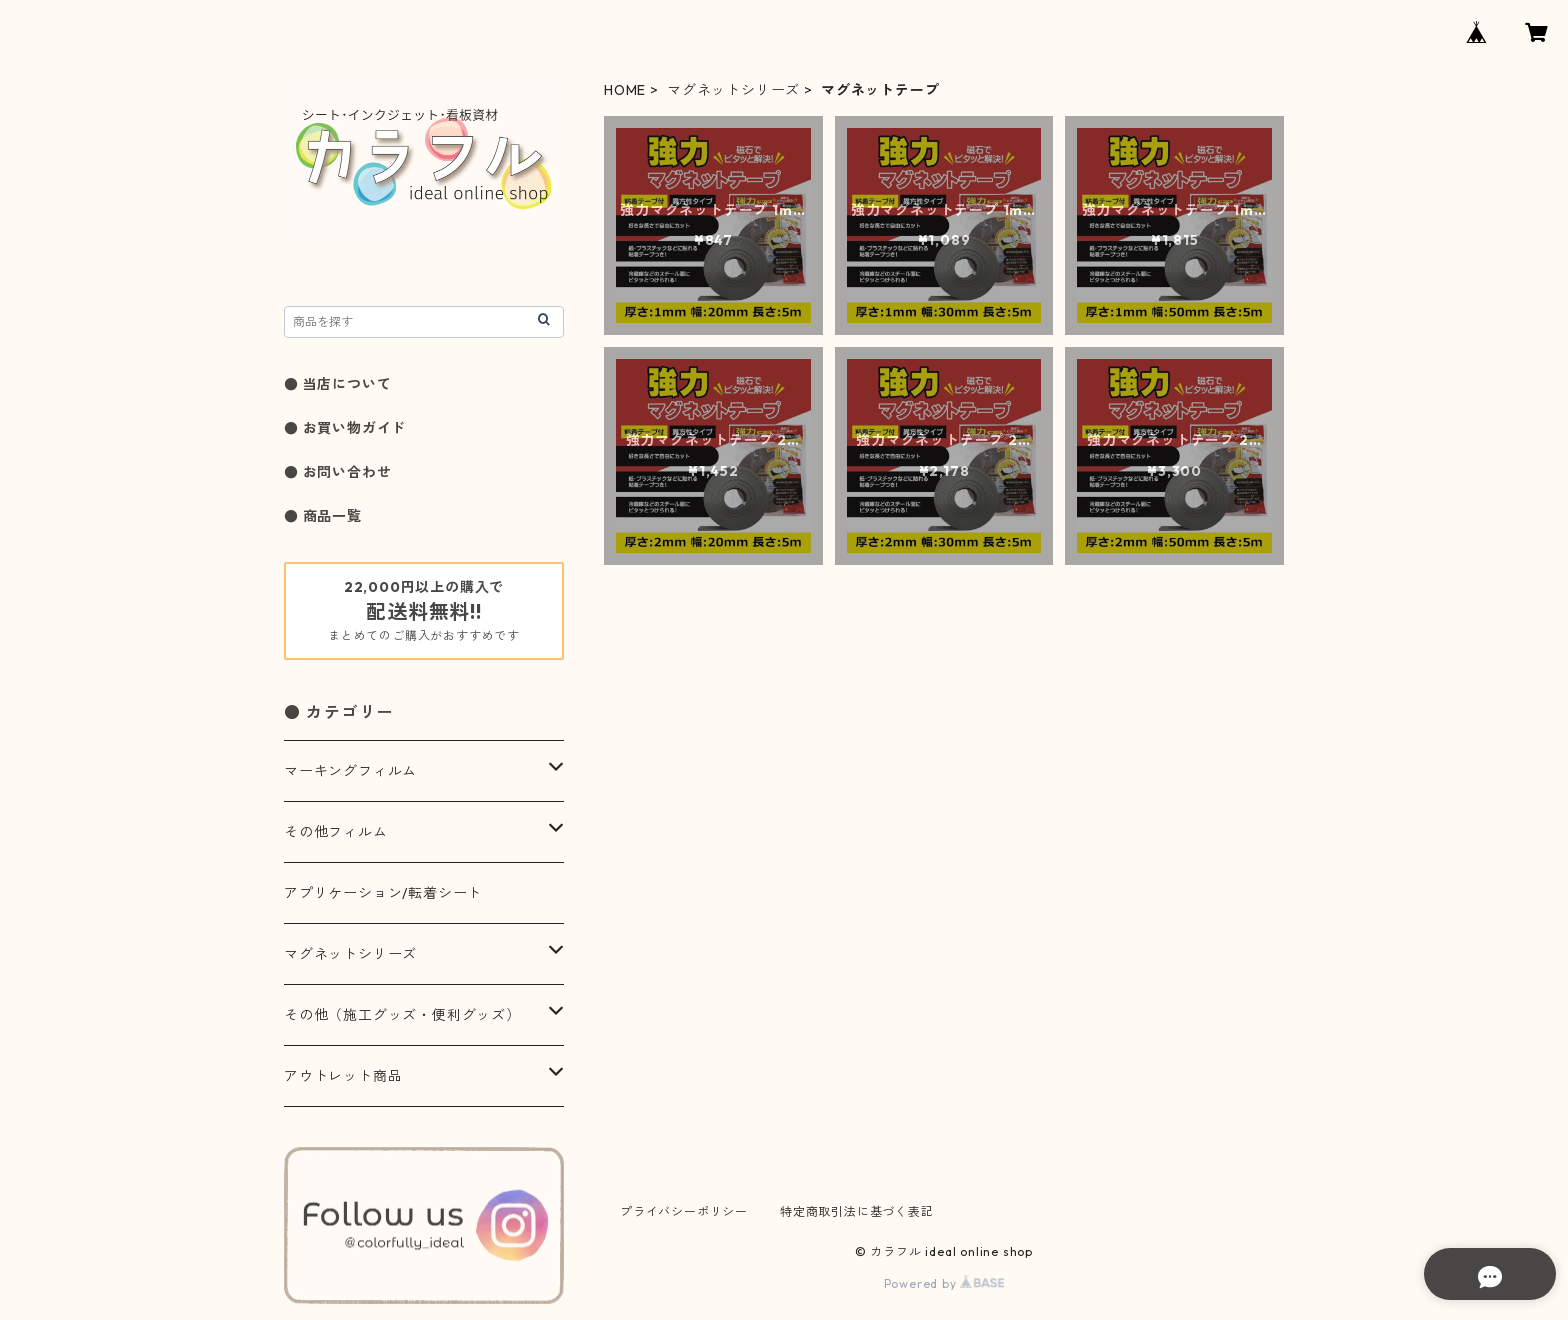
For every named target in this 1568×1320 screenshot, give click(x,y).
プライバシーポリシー (684, 1211)
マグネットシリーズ (733, 90)
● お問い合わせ (337, 472)
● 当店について (337, 384)
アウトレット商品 (343, 1076)
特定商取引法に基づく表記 (857, 1211)
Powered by (944, 1283)
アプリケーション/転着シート (383, 893)
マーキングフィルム (350, 771)
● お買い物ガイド (345, 428)
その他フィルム (336, 832)
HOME (625, 90)
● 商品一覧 (323, 516)
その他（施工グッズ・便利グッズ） (402, 1015)
